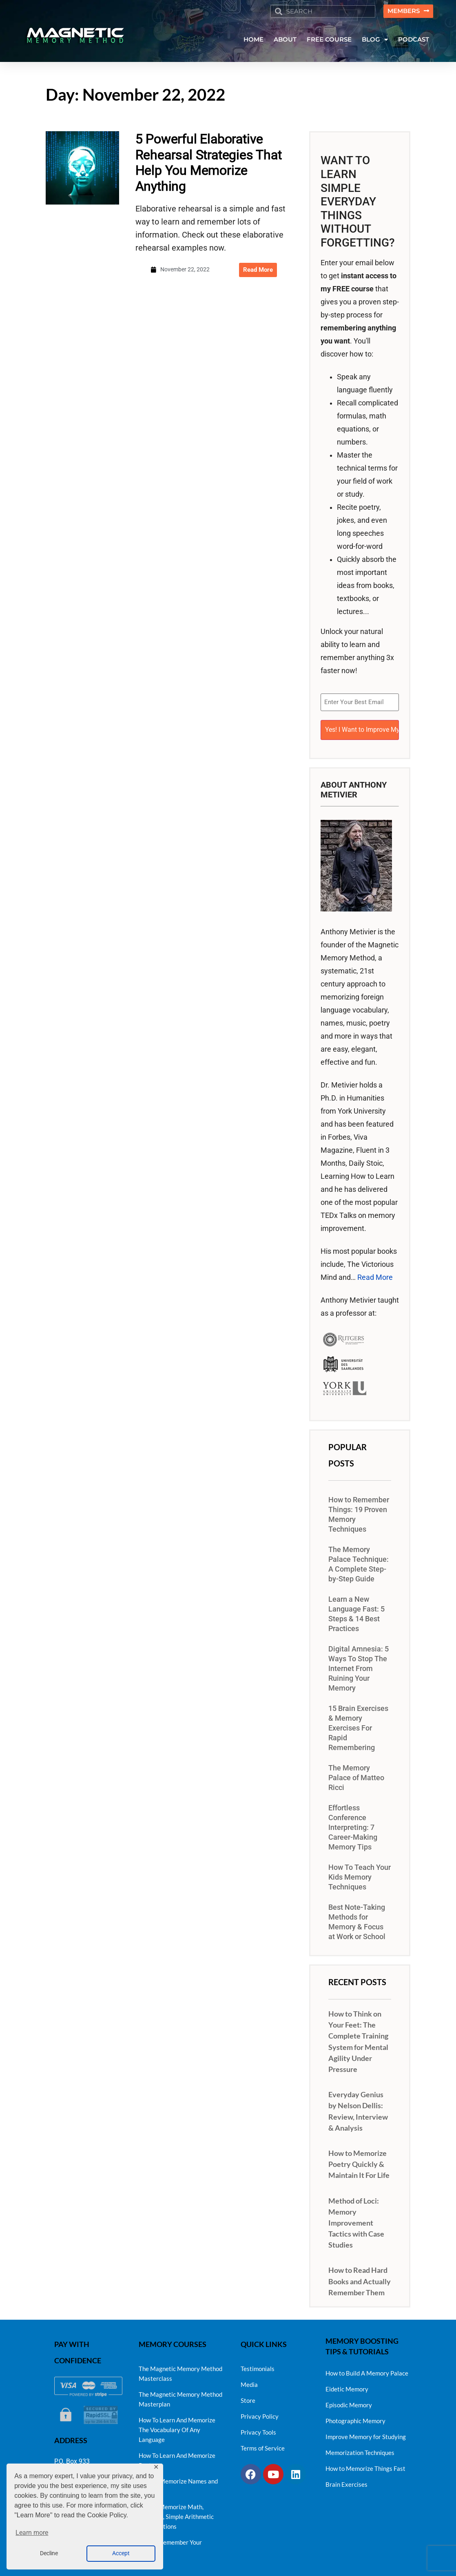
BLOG (375, 40)
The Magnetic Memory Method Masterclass (180, 2371)
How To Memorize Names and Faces (178, 2483)
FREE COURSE (329, 40)
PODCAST (413, 40)
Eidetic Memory (346, 2387)
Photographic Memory (355, 2418)
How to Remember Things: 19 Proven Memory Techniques (358, 1513)
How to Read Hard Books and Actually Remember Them (359, 2279)
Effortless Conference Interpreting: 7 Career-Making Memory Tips (352, 1825)
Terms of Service (263, 2446)
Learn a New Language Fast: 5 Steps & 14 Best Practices (356, 1612)
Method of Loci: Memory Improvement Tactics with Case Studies (356, 2221)
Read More (375, 1276)
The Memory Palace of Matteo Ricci (356, 1776)
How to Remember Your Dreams (170, 2545)
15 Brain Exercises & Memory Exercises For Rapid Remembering (358, 1726)
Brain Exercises (346, 2482)
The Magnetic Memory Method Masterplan (180, 2397)
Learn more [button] (31, 2532)
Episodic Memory (348, 2402)
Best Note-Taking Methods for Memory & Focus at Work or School (356, 1920)
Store (248, 2398)
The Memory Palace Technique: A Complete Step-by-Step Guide (358, 1562)
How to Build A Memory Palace (366, 2371)
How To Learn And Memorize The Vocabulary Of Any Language (177, 2427)
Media (249, 2382)
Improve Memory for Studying (365, 2434)
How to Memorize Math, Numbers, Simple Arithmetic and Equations (176, 2514)
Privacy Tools (258, 2430)
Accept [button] (121, 2553)
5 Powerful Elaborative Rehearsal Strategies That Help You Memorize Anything (208, 163)
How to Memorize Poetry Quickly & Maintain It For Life (359, 2162)
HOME (253, 40)
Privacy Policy (260, 2414)
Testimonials (257, 2366)
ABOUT (285, 40)
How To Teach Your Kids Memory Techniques (359, 1875)
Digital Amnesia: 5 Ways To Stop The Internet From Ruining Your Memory (358, 1667)
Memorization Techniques (359, 2450)
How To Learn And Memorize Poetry (177, 2458)
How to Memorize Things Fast (365, 2466)
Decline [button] (49, 2553)
